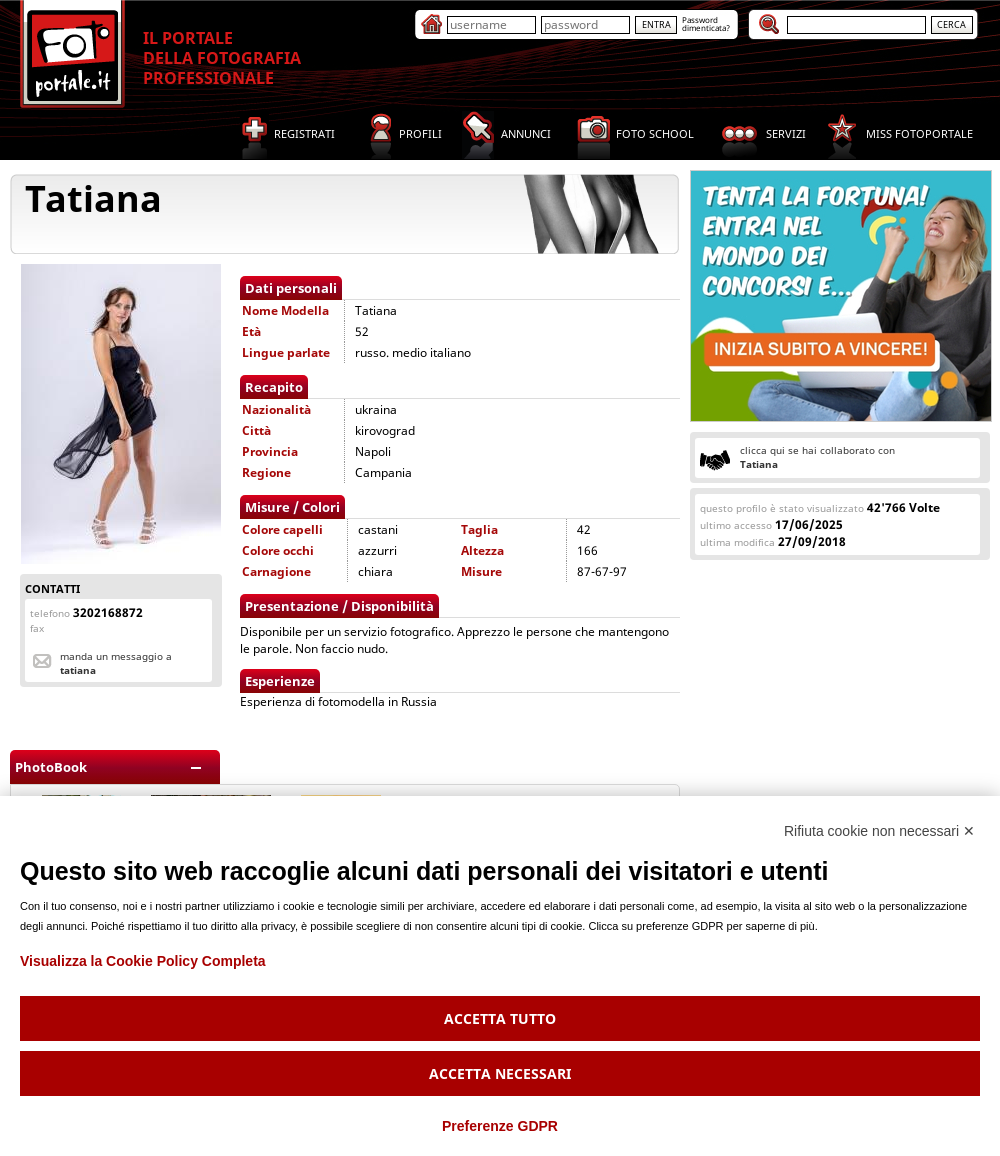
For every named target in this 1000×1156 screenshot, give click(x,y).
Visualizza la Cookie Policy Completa (143, 961)
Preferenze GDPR (500, 1126)
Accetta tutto (500, 1018)
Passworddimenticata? (706, 23)
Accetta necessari (500, 1073)
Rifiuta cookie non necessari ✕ (879, 831)
